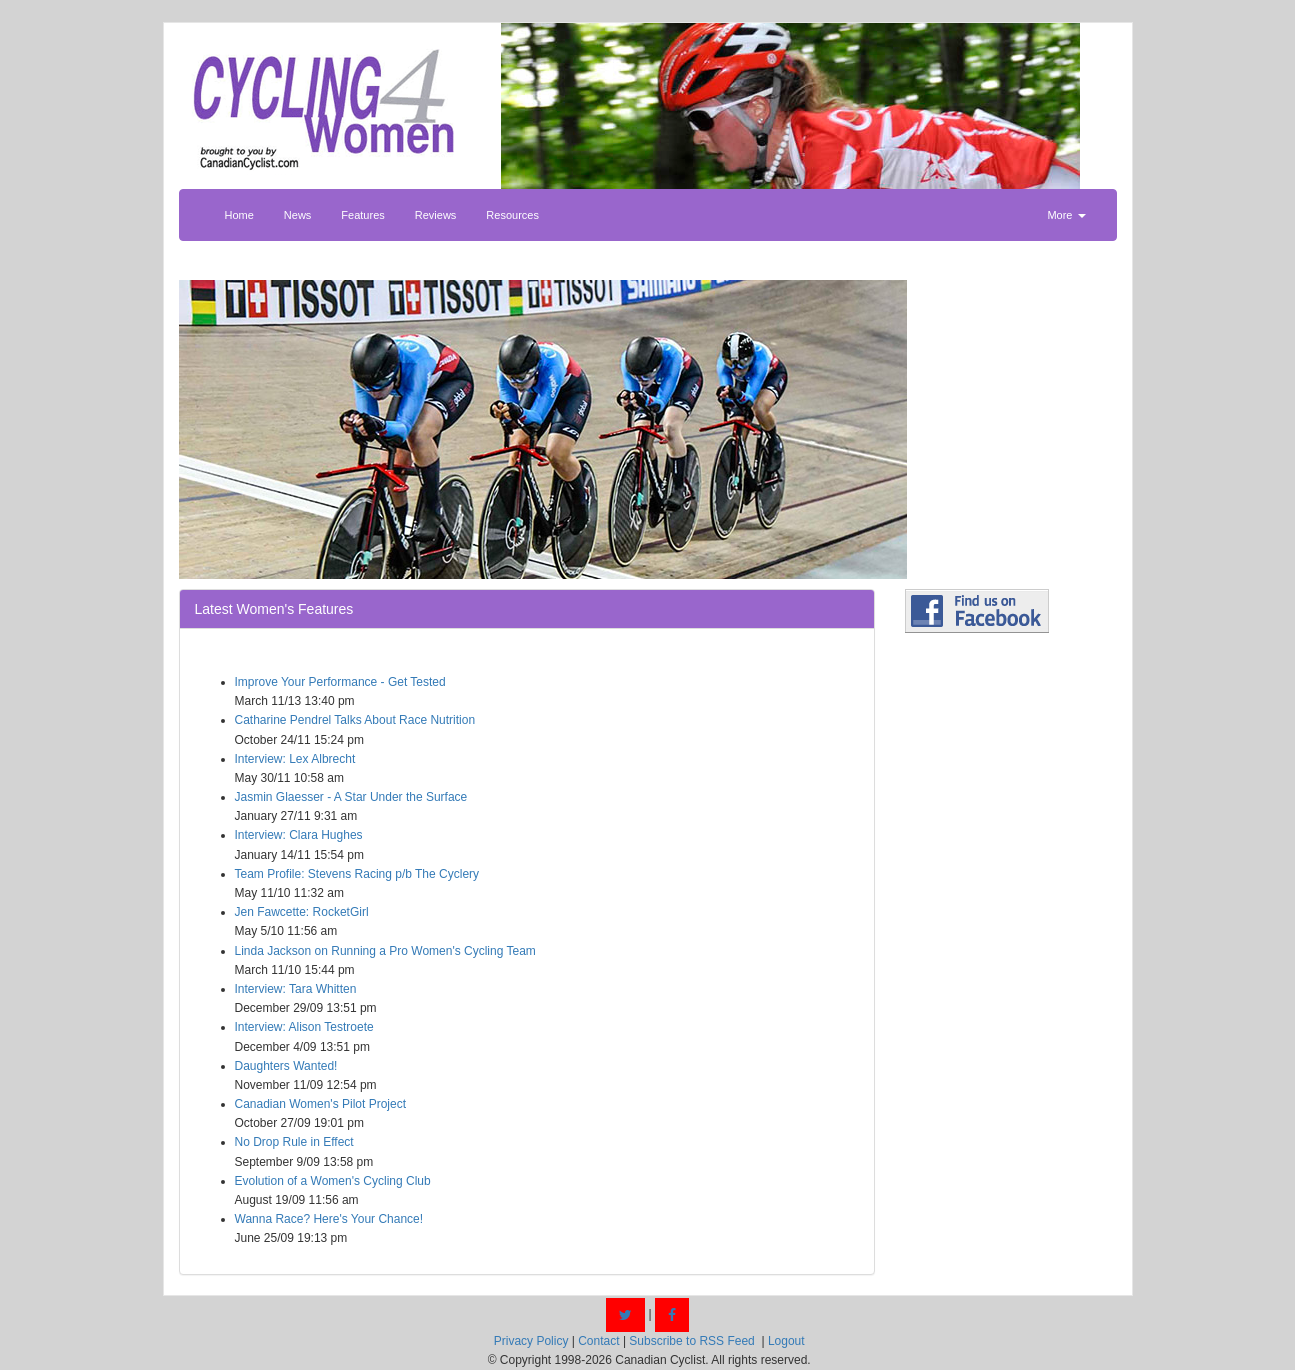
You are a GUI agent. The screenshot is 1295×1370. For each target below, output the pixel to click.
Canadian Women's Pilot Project (321, 1104)
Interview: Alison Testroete (304, 1027)
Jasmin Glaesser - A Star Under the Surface (351, 797)
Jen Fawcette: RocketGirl (302, 912)
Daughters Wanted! (286, 1066)
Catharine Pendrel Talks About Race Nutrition (355, 720)
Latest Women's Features (274, 609)
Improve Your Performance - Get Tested (340, 682)
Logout (786, 1341)
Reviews (436, 215)
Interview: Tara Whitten (296, 989)
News (298, 215)
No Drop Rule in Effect (294, 1142)
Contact (598, 1341)
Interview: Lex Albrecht (295, 759)
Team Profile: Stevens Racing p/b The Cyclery (357, 874)
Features (362, 215)
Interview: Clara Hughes (299, 835)
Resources (512, 215)
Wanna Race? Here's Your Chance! (329, 1219)
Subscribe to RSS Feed (691, 1341)
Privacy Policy (531, 1341)
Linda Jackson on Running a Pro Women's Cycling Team (385, 951)
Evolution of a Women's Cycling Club (333, 1181)
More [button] (1066, 215)
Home (239, 215)
